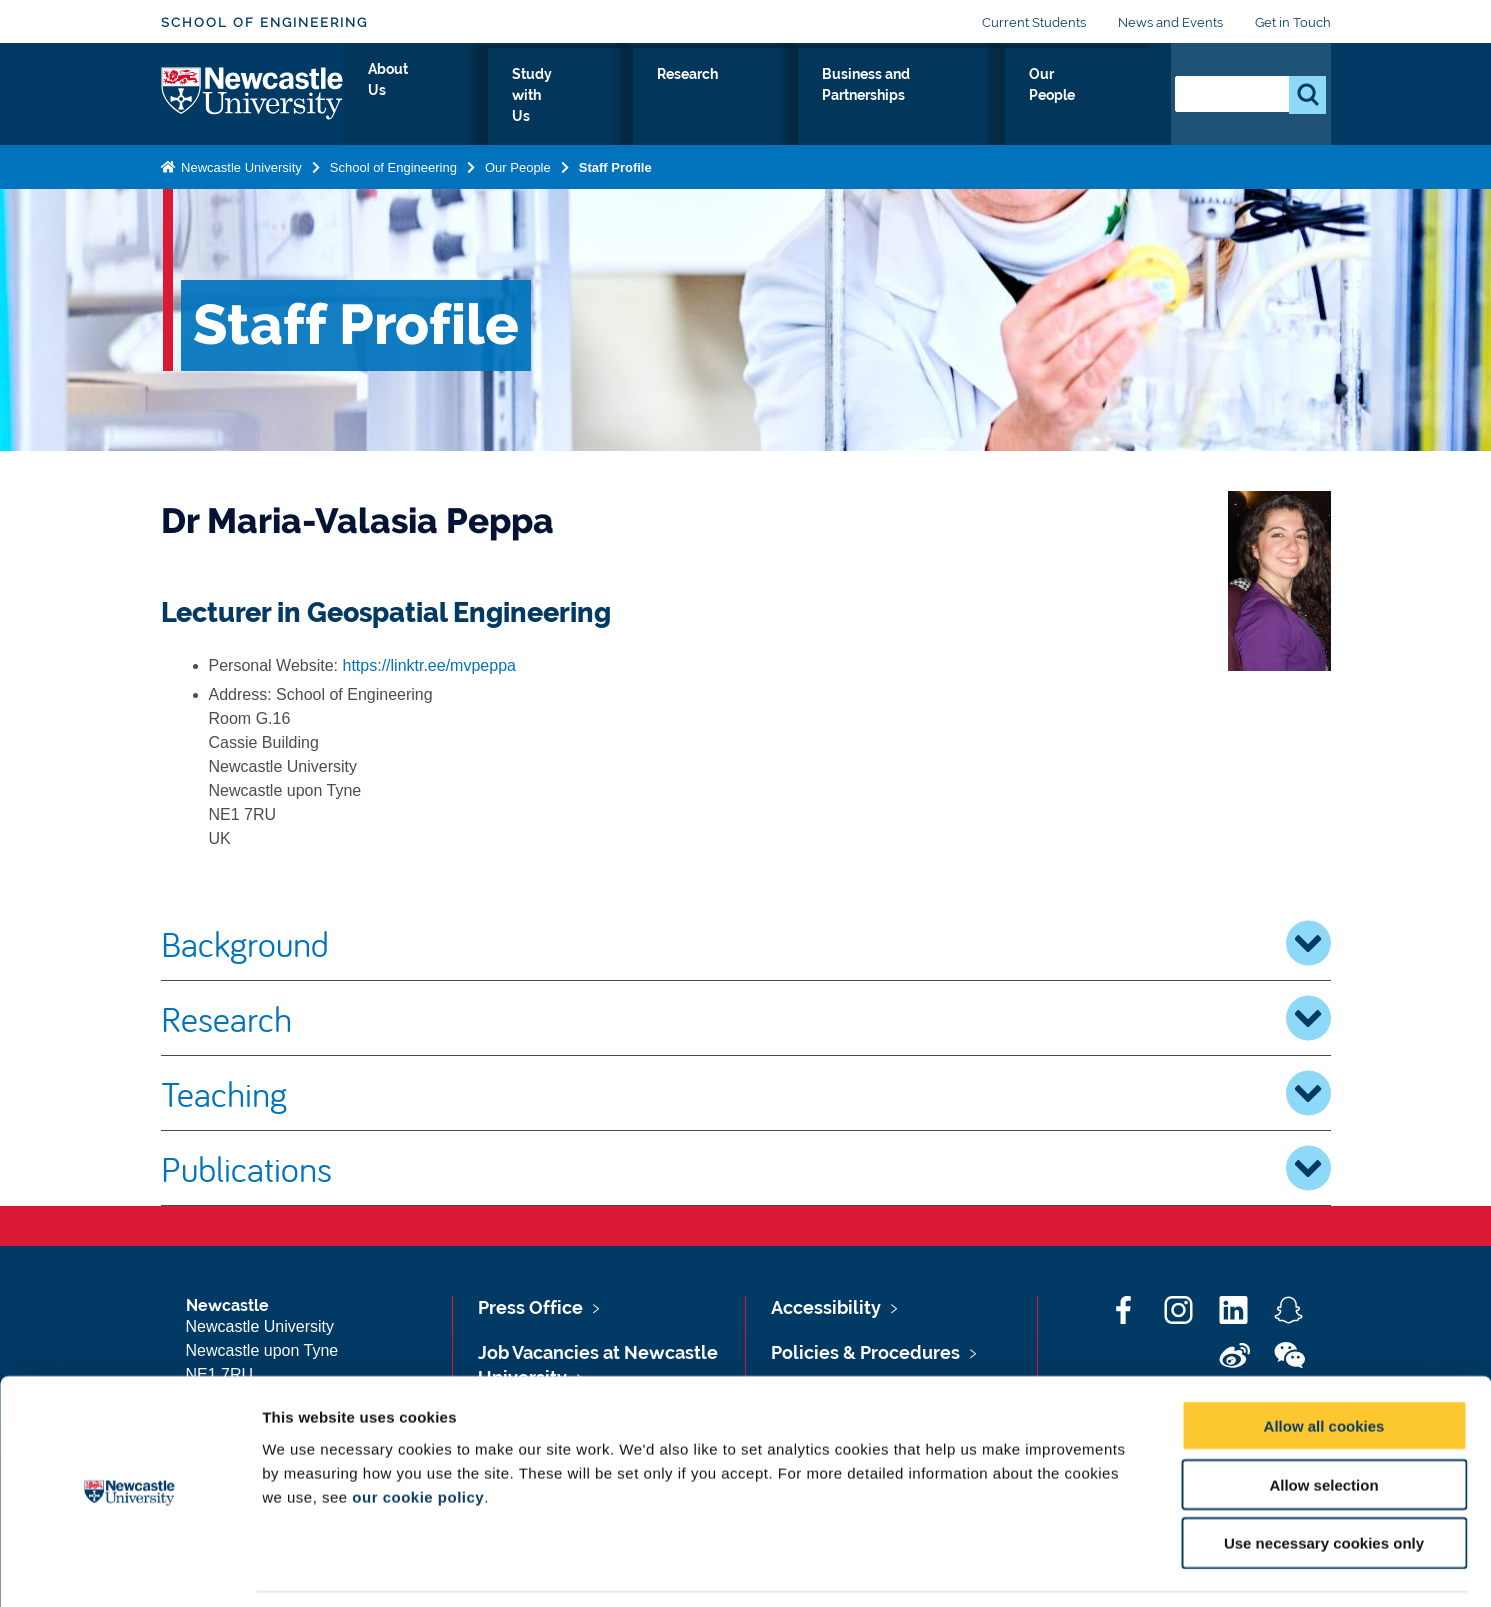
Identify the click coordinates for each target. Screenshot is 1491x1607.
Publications (746, 1168)
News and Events (1170, 22)
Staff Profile (615, 163)
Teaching (746, 1093)
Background (746, 943)
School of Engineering (264, 22)
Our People (1095, 97)
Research (748, 97)
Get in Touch (1293, 22)
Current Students (1034, 22)
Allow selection (1323, 1420)
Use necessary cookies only (1324, 1479)
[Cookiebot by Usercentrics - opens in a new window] (129, 1568)
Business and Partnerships (918, 97)
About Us (505, 97)
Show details (1049, 1567)
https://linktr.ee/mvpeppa (429, 665)
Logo (252, 92)
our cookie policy (418, 1432)
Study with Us (626, 97)
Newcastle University (240, 163)
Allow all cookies (1324, 1361)
